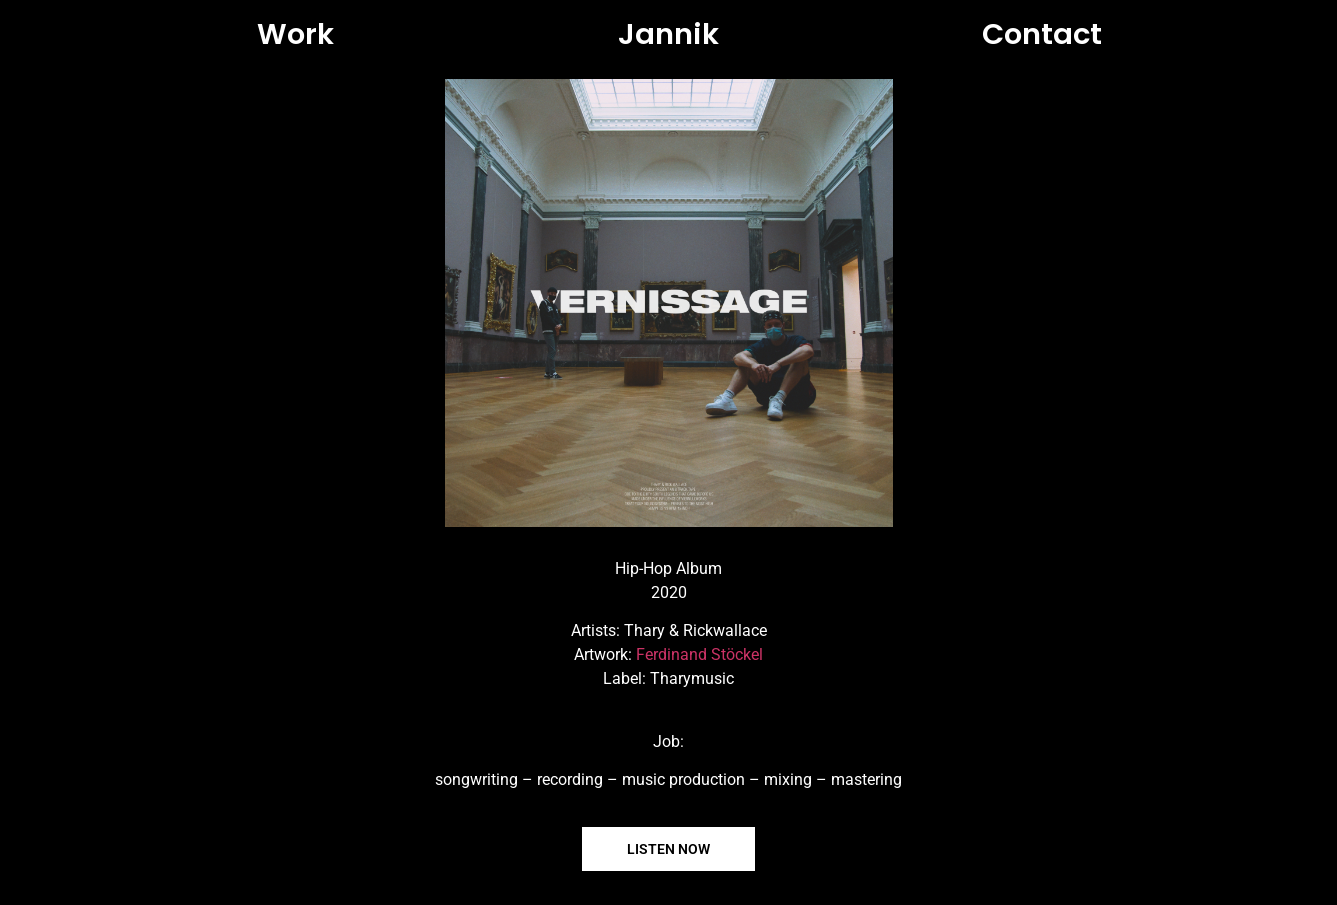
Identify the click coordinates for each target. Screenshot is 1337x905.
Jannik (668, 34)
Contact (1042, 34)
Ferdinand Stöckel (699, 654)
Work (295, 34)
